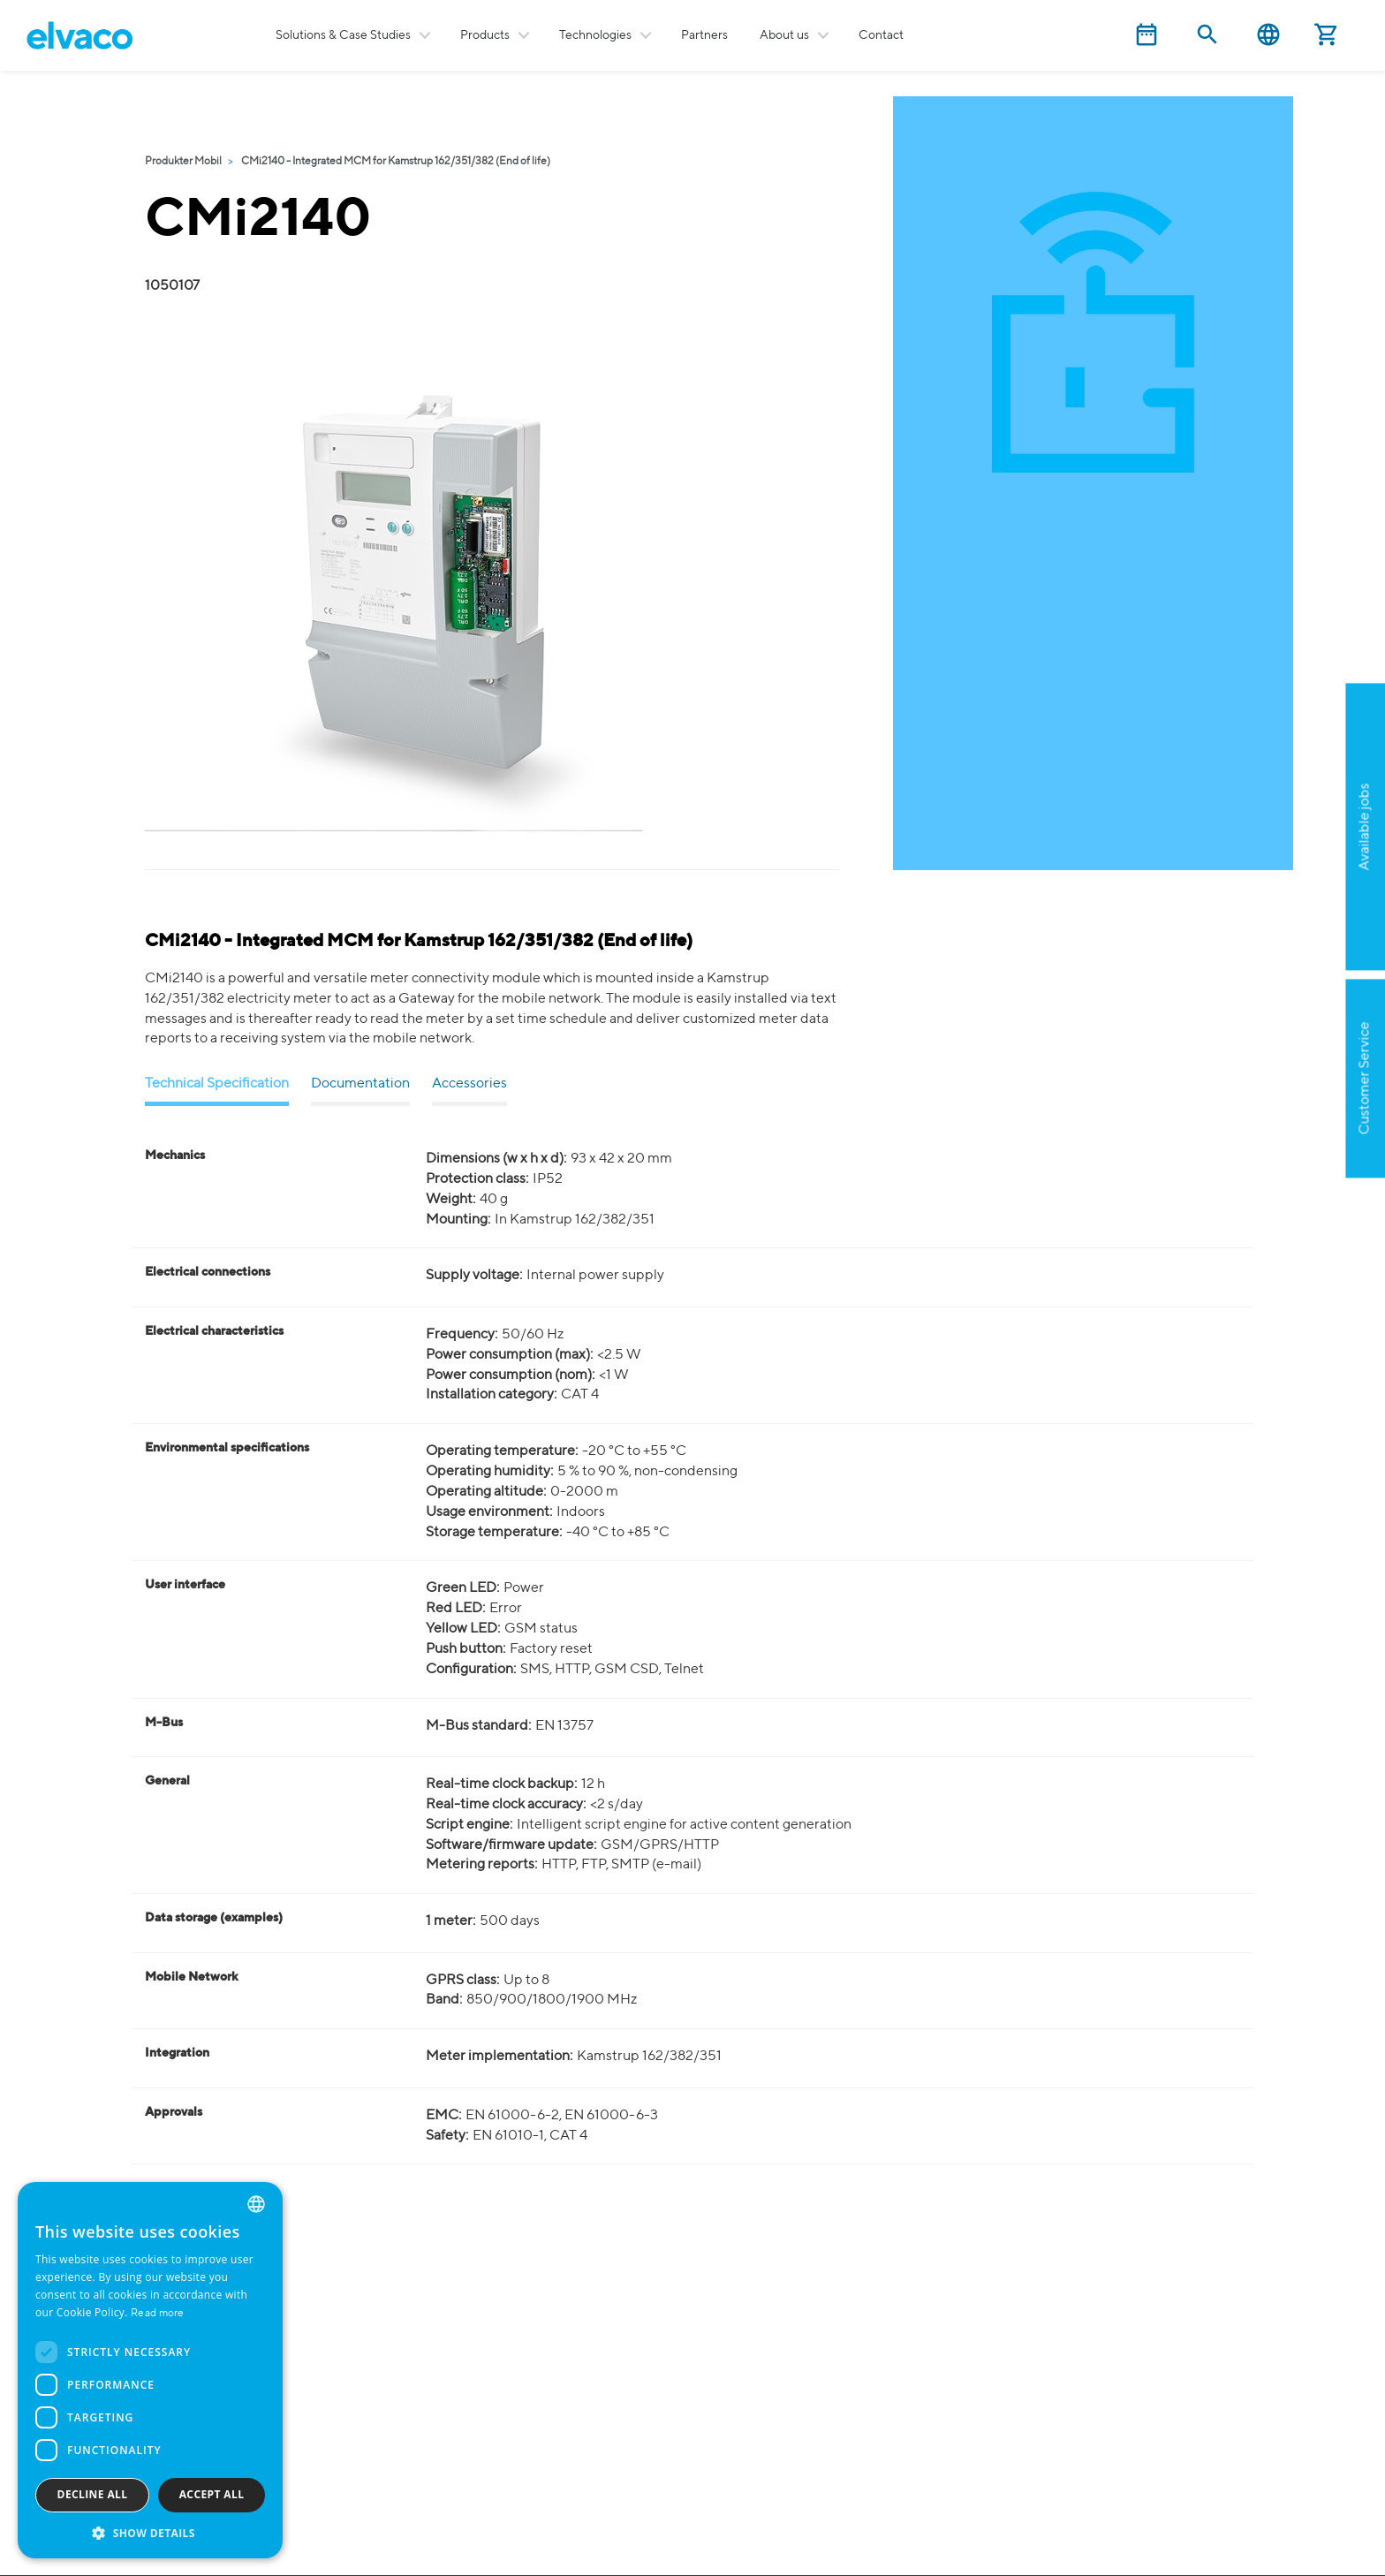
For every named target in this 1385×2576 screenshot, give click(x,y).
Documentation (360, 1084)
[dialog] (150, 2370)
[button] (150, 2532)
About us (784, 35)
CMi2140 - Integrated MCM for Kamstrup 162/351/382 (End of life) (395, 161)
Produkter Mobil (183, 161)
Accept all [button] (212, 2494)
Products (485, 35)
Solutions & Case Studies (343, 35)
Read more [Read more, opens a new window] (158, 2313)
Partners (704, 35)
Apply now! (1276, 913)
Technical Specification (217, 1084)
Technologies (595, 35)
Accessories (469, 1084)
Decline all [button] (92, 2494)
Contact (881, 35)
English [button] (1268, 35)
